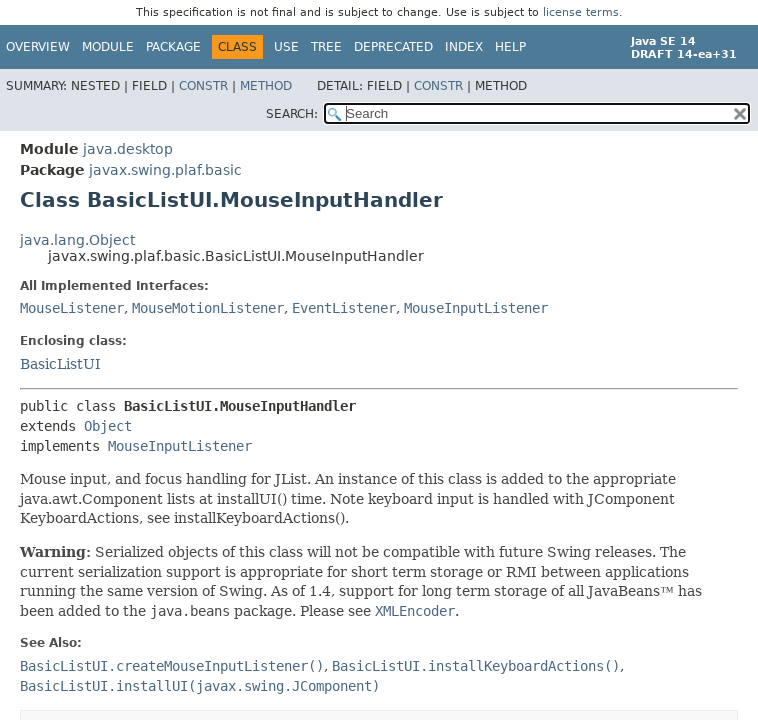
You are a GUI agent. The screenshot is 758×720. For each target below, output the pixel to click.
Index (464, 47)
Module (108, 47)
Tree (326, 47)
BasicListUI (60, 364)
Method (266, 86)
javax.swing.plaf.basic (165, 170)
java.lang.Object (77, 240)
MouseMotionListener (208, 308)
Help (510, 47)
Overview (38, 47)
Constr (203, 86)
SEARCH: (292, 114)
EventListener (344, 308)
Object (108, 426)
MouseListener (72, 308)
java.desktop (128, 149)
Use (286, 47)
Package (173, 47)
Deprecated (393, 47)
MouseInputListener (476, 308)
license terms (581, 12)
